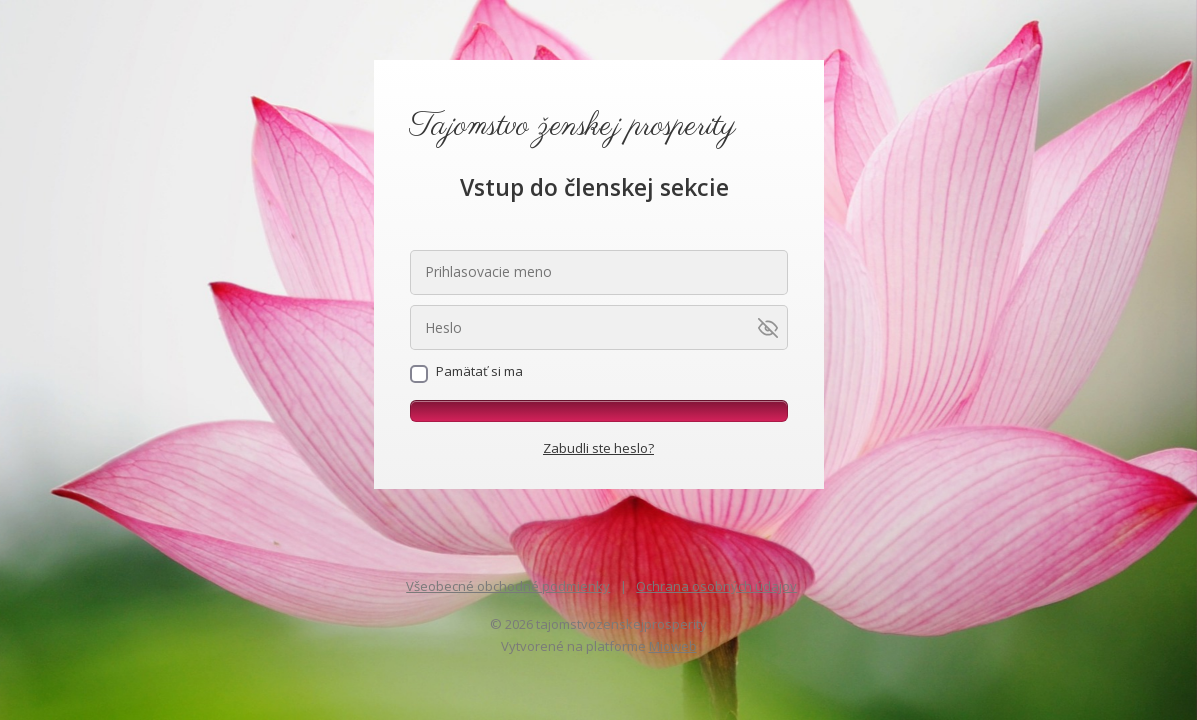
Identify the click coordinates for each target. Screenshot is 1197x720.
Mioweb (673, 646)
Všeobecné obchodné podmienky (508, 586)
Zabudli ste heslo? (598, 448)
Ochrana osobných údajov (716, 586)
